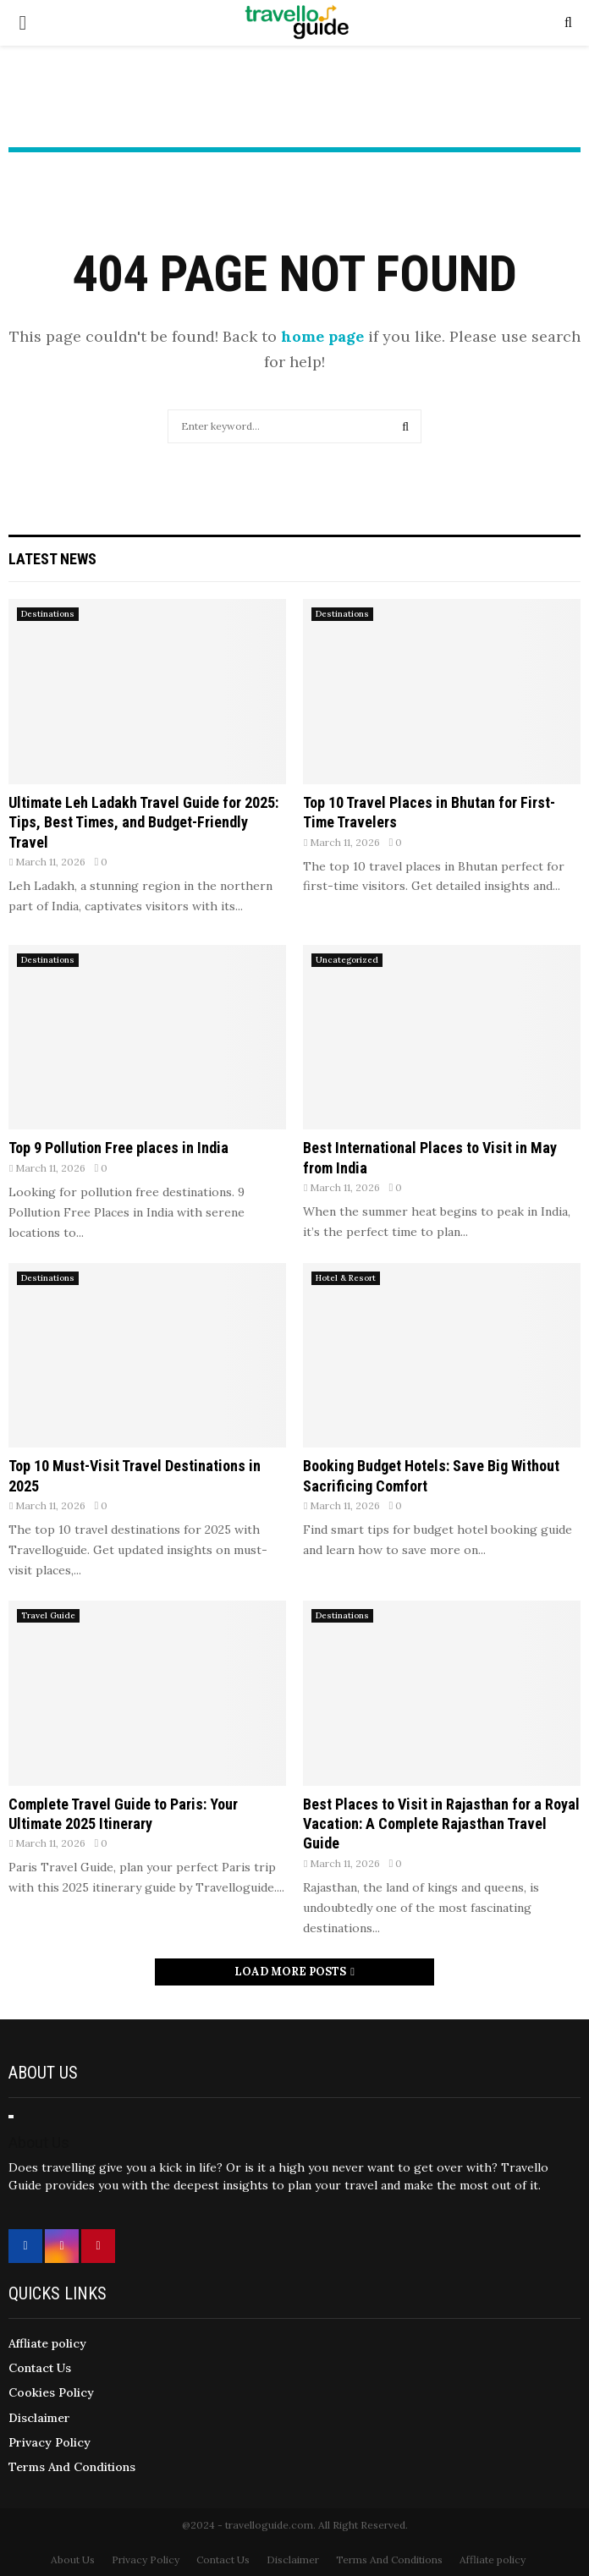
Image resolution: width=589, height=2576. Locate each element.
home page (322, 336)
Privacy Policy (49, 2442)
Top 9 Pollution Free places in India (118, 1147)
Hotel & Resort (346, 1277)
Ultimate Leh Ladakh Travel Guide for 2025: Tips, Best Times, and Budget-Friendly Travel (143, 822)
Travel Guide (48, 1615)
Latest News (52, 559)
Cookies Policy (51, 2392)
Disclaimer (39, 2417)
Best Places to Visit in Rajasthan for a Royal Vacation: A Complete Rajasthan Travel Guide (441, 1824)
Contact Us (39, 2368)
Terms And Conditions (71, 2466)
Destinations (47, 613)
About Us (73, 2559)
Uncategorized (347, 959)
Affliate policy (47, 2343)
